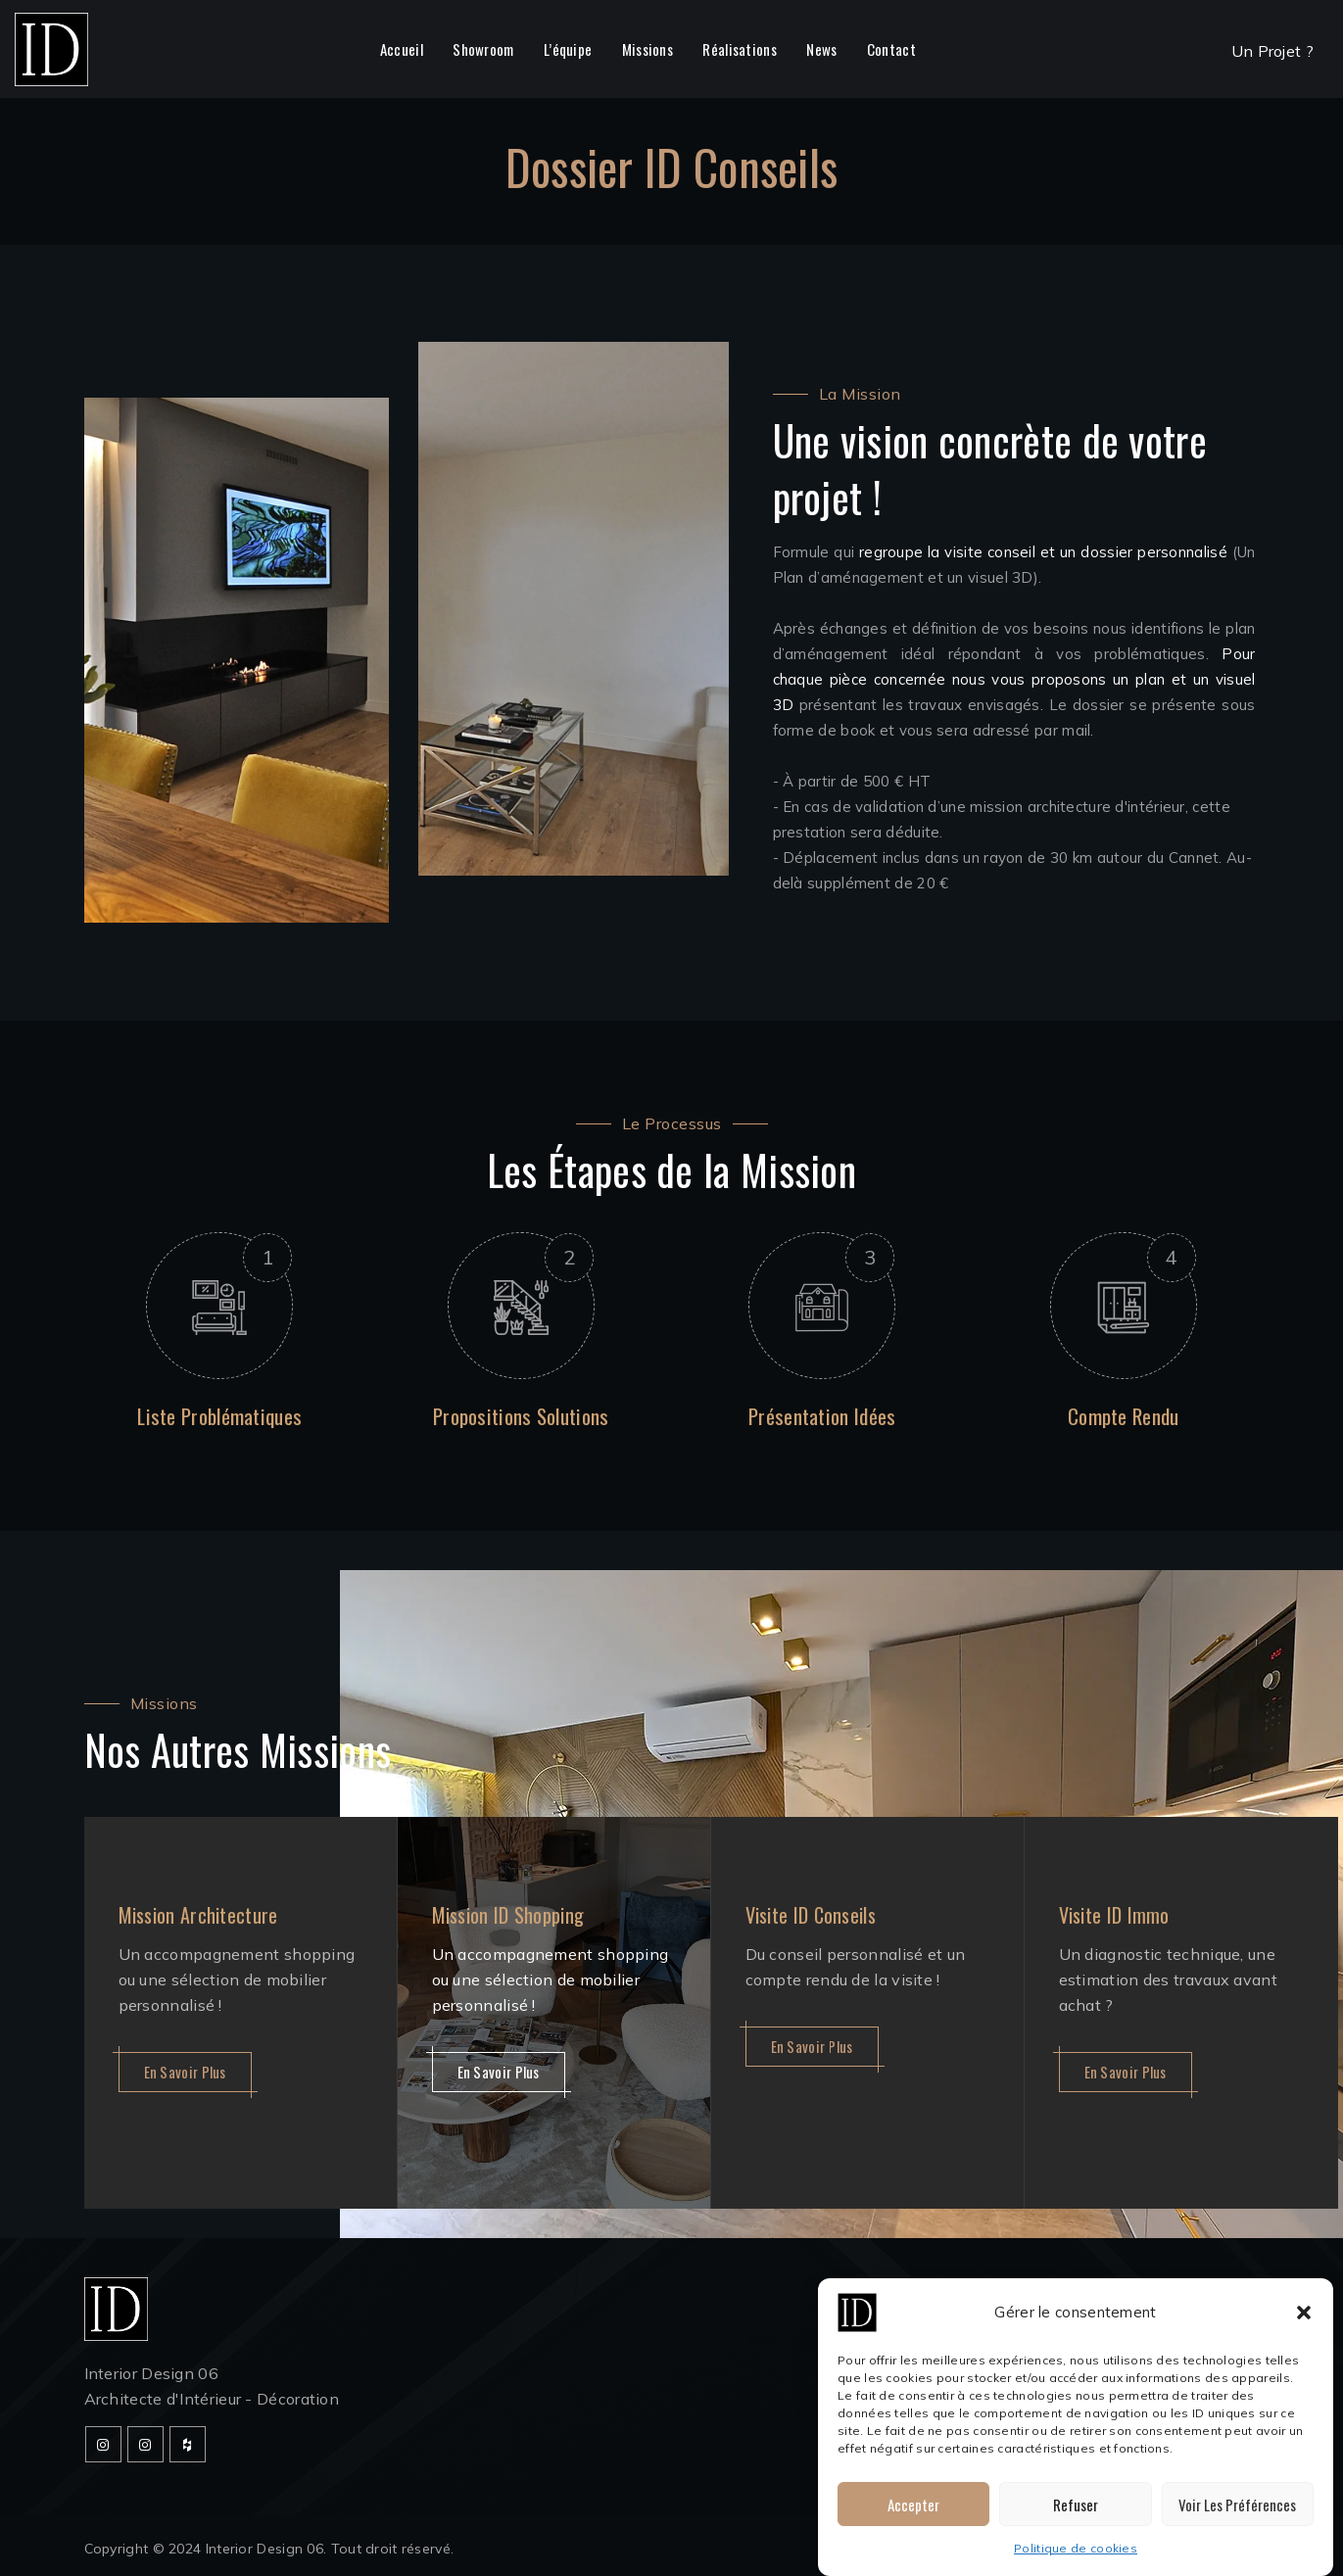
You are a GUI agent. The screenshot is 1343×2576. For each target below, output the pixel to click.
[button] (1304, 2317)
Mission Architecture (198, 1915)
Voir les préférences (1237, 2509)
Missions (647, 49)
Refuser (1075, 2509)
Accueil (401, 49)
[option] (241, 2013)
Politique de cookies (1075, 2553)
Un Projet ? (1272, 51)
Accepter (913, 2509)
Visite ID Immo (1114, 1915)
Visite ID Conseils (810, 1915)
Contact (891, 49)
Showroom (483, 49)
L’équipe (568, 49)
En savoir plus (185, 2071)
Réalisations (739, 49)
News (821, 49)
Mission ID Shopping (508, 1915)
